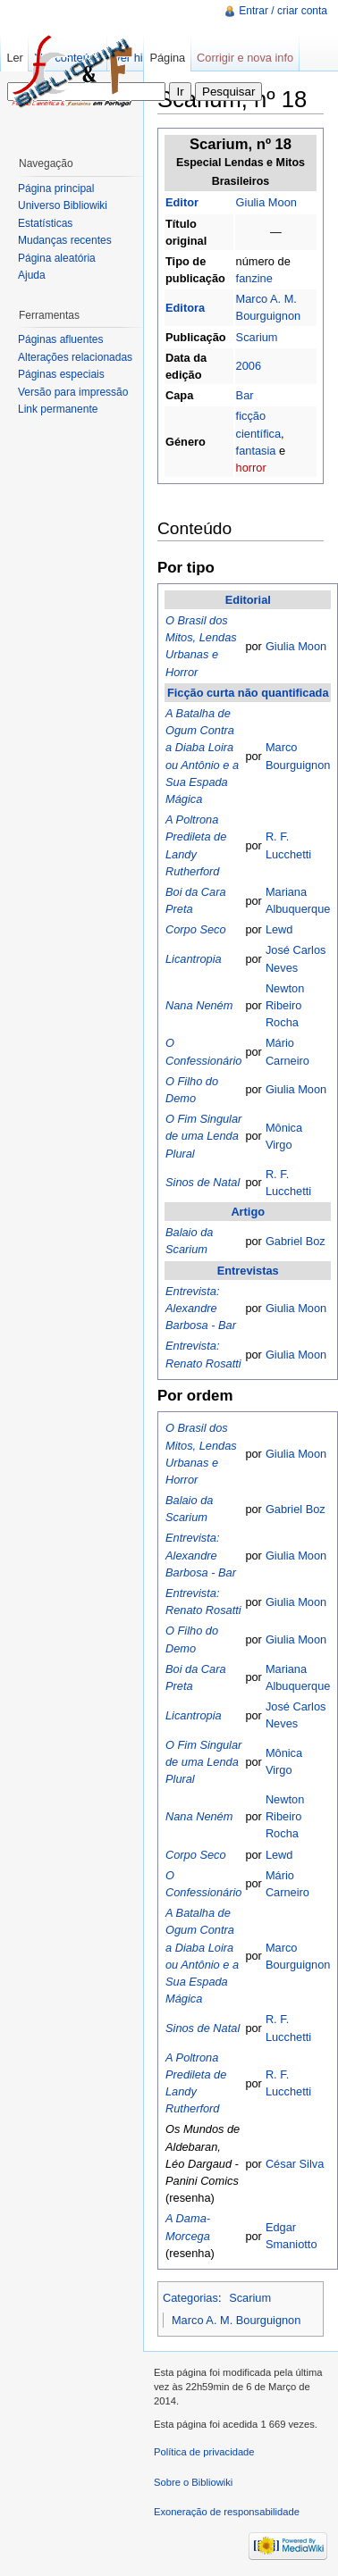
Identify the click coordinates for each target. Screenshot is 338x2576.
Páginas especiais (61, 374)
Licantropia (193, 959)
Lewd (279, 929)
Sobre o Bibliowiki (193, 2482)
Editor (182, 202)
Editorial (248, 599)
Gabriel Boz (295, 1241)
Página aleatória (57, 258)
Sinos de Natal (202, 1182)
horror (251, 467)
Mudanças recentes (65, 240)
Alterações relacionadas (75, 357)
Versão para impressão (73, 392)
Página (167, 57)
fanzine (254, 278)
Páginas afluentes (60, 339)
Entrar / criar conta (283, 10)
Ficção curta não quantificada (248, 692)
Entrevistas (248, 1270)
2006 (248, 365)
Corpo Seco (195, 929)
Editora (185, 307)
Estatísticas (45, 223)
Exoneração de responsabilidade (227, 2511)
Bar (245, 395)
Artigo (248, 1211)
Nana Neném (198, 1005)
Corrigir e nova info (245, 57)
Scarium (257, 337)
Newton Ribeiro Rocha (285, 1005)
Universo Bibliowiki (62, 205)
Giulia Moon (266, 202)
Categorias (190, 2297)
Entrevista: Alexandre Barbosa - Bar (200, 1308)
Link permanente (57, 409)
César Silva (295, 2163)
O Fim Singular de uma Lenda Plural (203, 1135)
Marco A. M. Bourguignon (236, 2320)
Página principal (56, 188)
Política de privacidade (204, 2451)
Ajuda (32, 275)
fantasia (256, 450)
